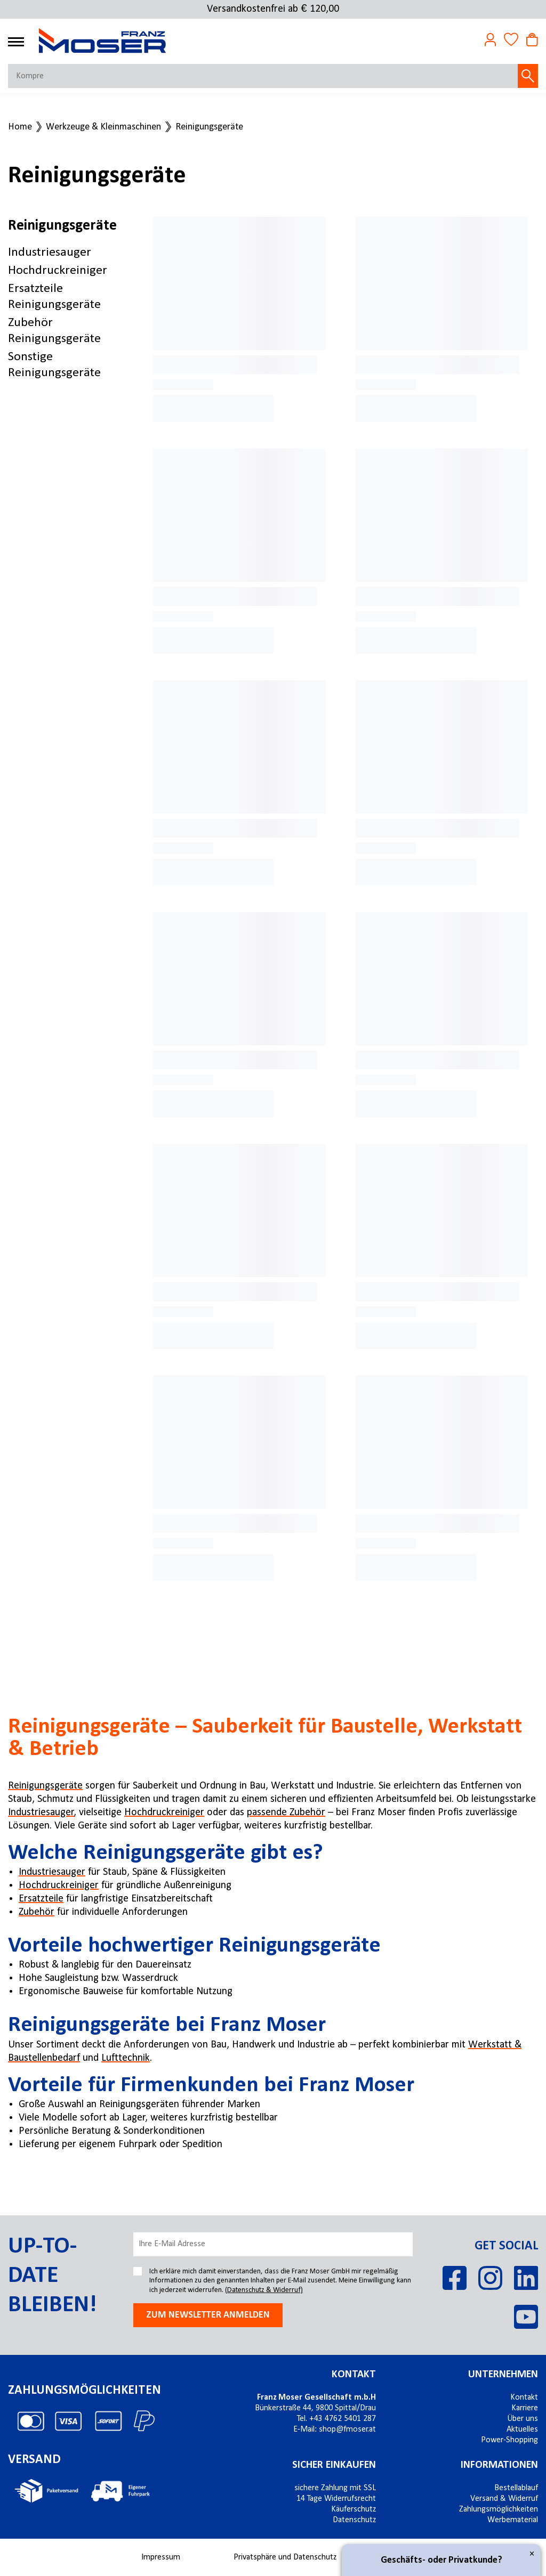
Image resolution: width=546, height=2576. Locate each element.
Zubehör (36, 1912)
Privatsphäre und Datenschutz (285, 2557)
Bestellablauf (516, 2488)
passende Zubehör (286, 1812)
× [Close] (531, 2554)
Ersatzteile (41, 1899)
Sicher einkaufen (334, 2465)
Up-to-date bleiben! (52, 2276)
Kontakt (354, 2374)
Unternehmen (503, 2374)
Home (20, 127)
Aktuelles (522, 2429)
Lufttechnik (125, 2058)
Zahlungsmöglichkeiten (498, 2509)
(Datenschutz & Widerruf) (264, 2290)
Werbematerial (512, 2520)
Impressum (160, 2557)
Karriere (524, 2408)
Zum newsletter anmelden (208, 2315)
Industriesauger (49, 252)
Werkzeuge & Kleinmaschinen (103, 127)
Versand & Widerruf (504, 2498)
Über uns (522, 2419)
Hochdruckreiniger (57, 270)
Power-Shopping (509, 2440)
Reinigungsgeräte (209, 127)
